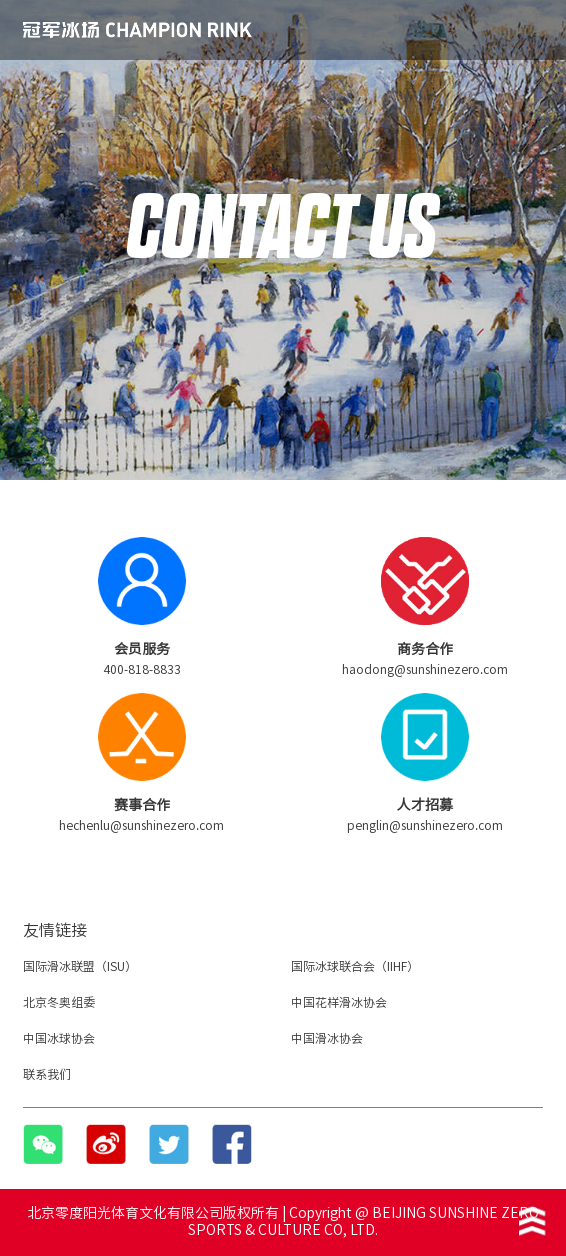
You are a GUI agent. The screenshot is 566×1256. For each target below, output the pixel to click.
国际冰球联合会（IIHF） (355, 966)
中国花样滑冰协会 (339, 1002)
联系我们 (47, 1074)
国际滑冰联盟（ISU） (80, 966)
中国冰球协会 (59, 1038)
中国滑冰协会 (327, 1038)
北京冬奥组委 (59, 1002)
